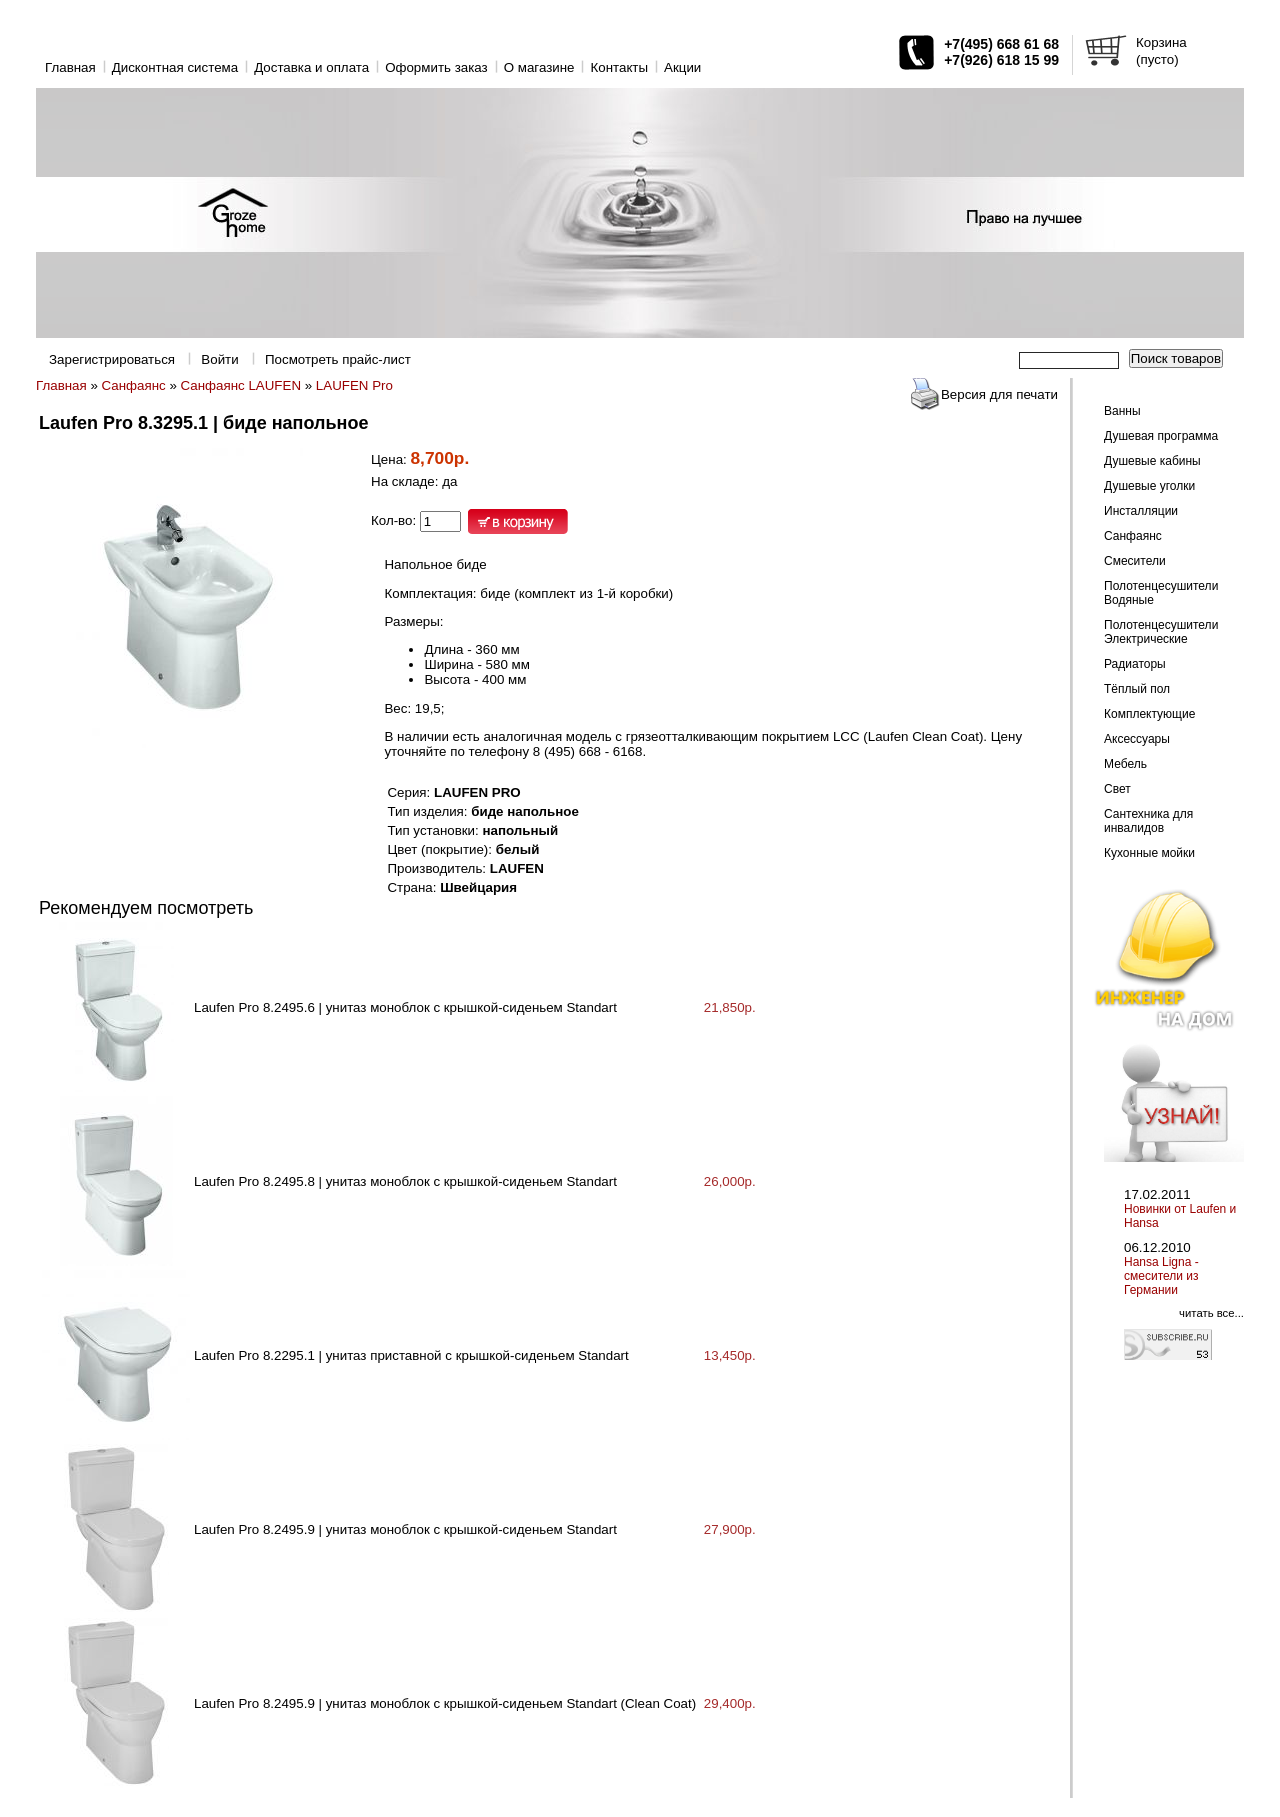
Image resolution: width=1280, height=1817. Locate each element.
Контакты (619, 67)
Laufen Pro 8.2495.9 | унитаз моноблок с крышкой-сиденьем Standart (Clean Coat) (445, 1703)
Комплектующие (1149, 714)
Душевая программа (1161, 436)
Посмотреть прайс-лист (338, 359)
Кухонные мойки (1149, 853)
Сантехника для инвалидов (1148, 821)
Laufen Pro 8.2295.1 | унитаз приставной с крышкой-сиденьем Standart (411, 1355)
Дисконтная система (175, 67)
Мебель (1125, 764)
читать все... (1211, 1313)
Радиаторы (1135, 664)
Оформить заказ (436, 67)
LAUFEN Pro (354, 385)
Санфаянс (134, 385)
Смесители (1135, 561)
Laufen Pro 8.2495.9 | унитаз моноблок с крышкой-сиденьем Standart (405, 1529)
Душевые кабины (1152, 461)
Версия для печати (999, 394)
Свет (1117, 789)
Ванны (1122, 411)
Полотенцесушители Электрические (1161, 632)
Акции (682, 67)
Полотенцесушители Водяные (1161, 593)
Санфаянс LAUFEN (241, 385)
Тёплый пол (1137, 689)
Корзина (1161, 42)
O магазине (539, 67)
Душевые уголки (1149, 486)
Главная (70, 67)
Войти (219, 359)
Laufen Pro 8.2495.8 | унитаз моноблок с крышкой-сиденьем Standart (405, 1181)
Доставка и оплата (311, 67)
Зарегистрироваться (112, 359)
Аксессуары (1137, 739)
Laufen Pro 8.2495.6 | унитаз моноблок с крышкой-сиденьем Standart (405, 1007)
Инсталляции (1141, 511)
